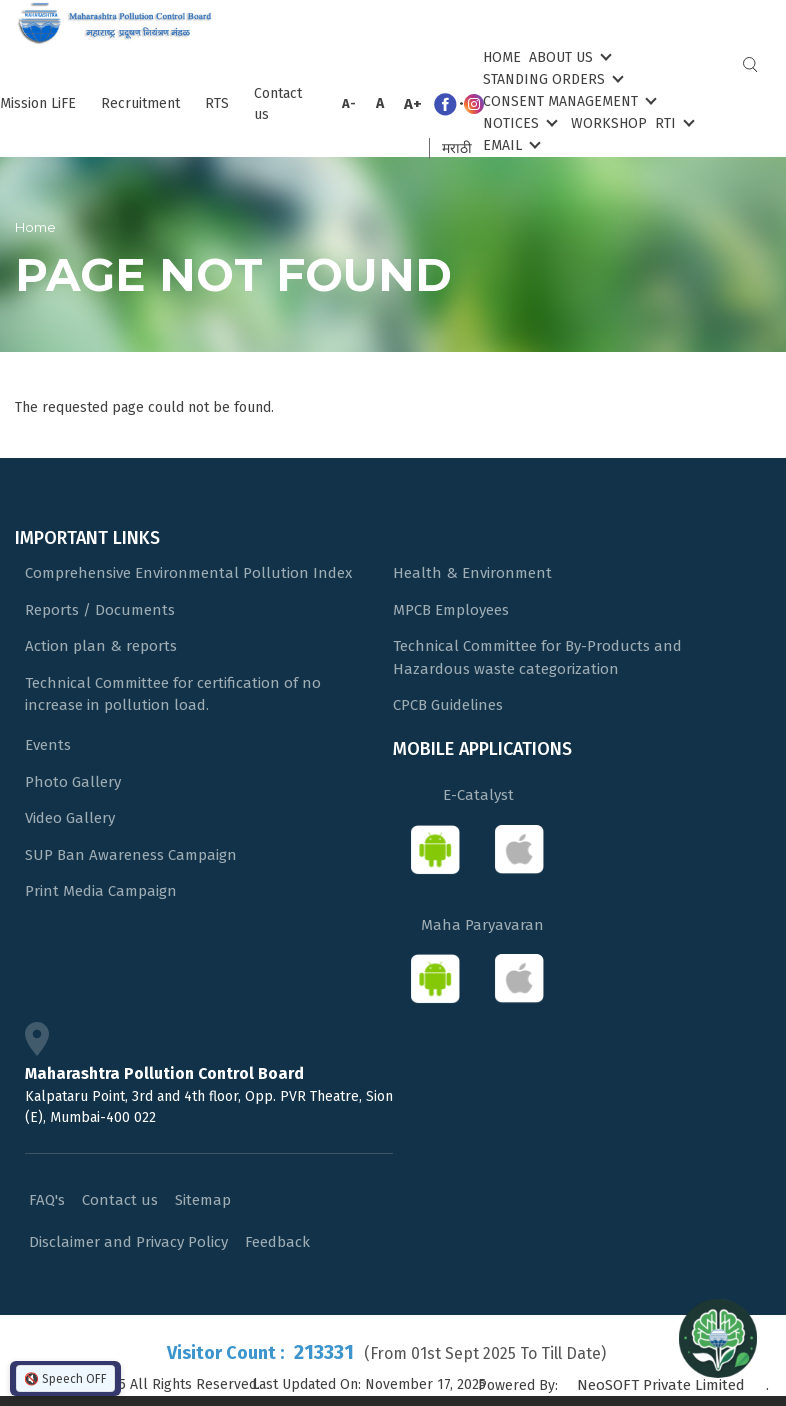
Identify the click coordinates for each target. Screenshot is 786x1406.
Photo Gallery (73, 782)
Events (48, 745)
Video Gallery (70, 818)
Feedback (277, 1242)
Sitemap (203, 1200)
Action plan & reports (101, 646)
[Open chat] (718, 1338)
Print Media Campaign (101, 891)
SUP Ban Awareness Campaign (131, 855)
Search (750, 64)
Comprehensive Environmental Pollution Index (188, 573)
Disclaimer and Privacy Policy (128, 1242)
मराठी (457, 148)
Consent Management (568, 100)
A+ (413, 104)
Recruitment (140, 103)
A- (349, 103)
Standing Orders (551, 78)
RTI (673, 122)
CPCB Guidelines (448, 705)
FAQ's (47, 1200)
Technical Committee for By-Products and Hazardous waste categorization (537, 657)
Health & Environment (472, 573)
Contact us (278, 104)
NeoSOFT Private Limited (661, 1385)
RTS (217, 103)
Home (502, 57)
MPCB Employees (451, 610)
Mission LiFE (38, 103)
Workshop (609, 123)
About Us (568, 56)
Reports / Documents (100, 610)
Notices (518, 122)
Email (510, 144)
